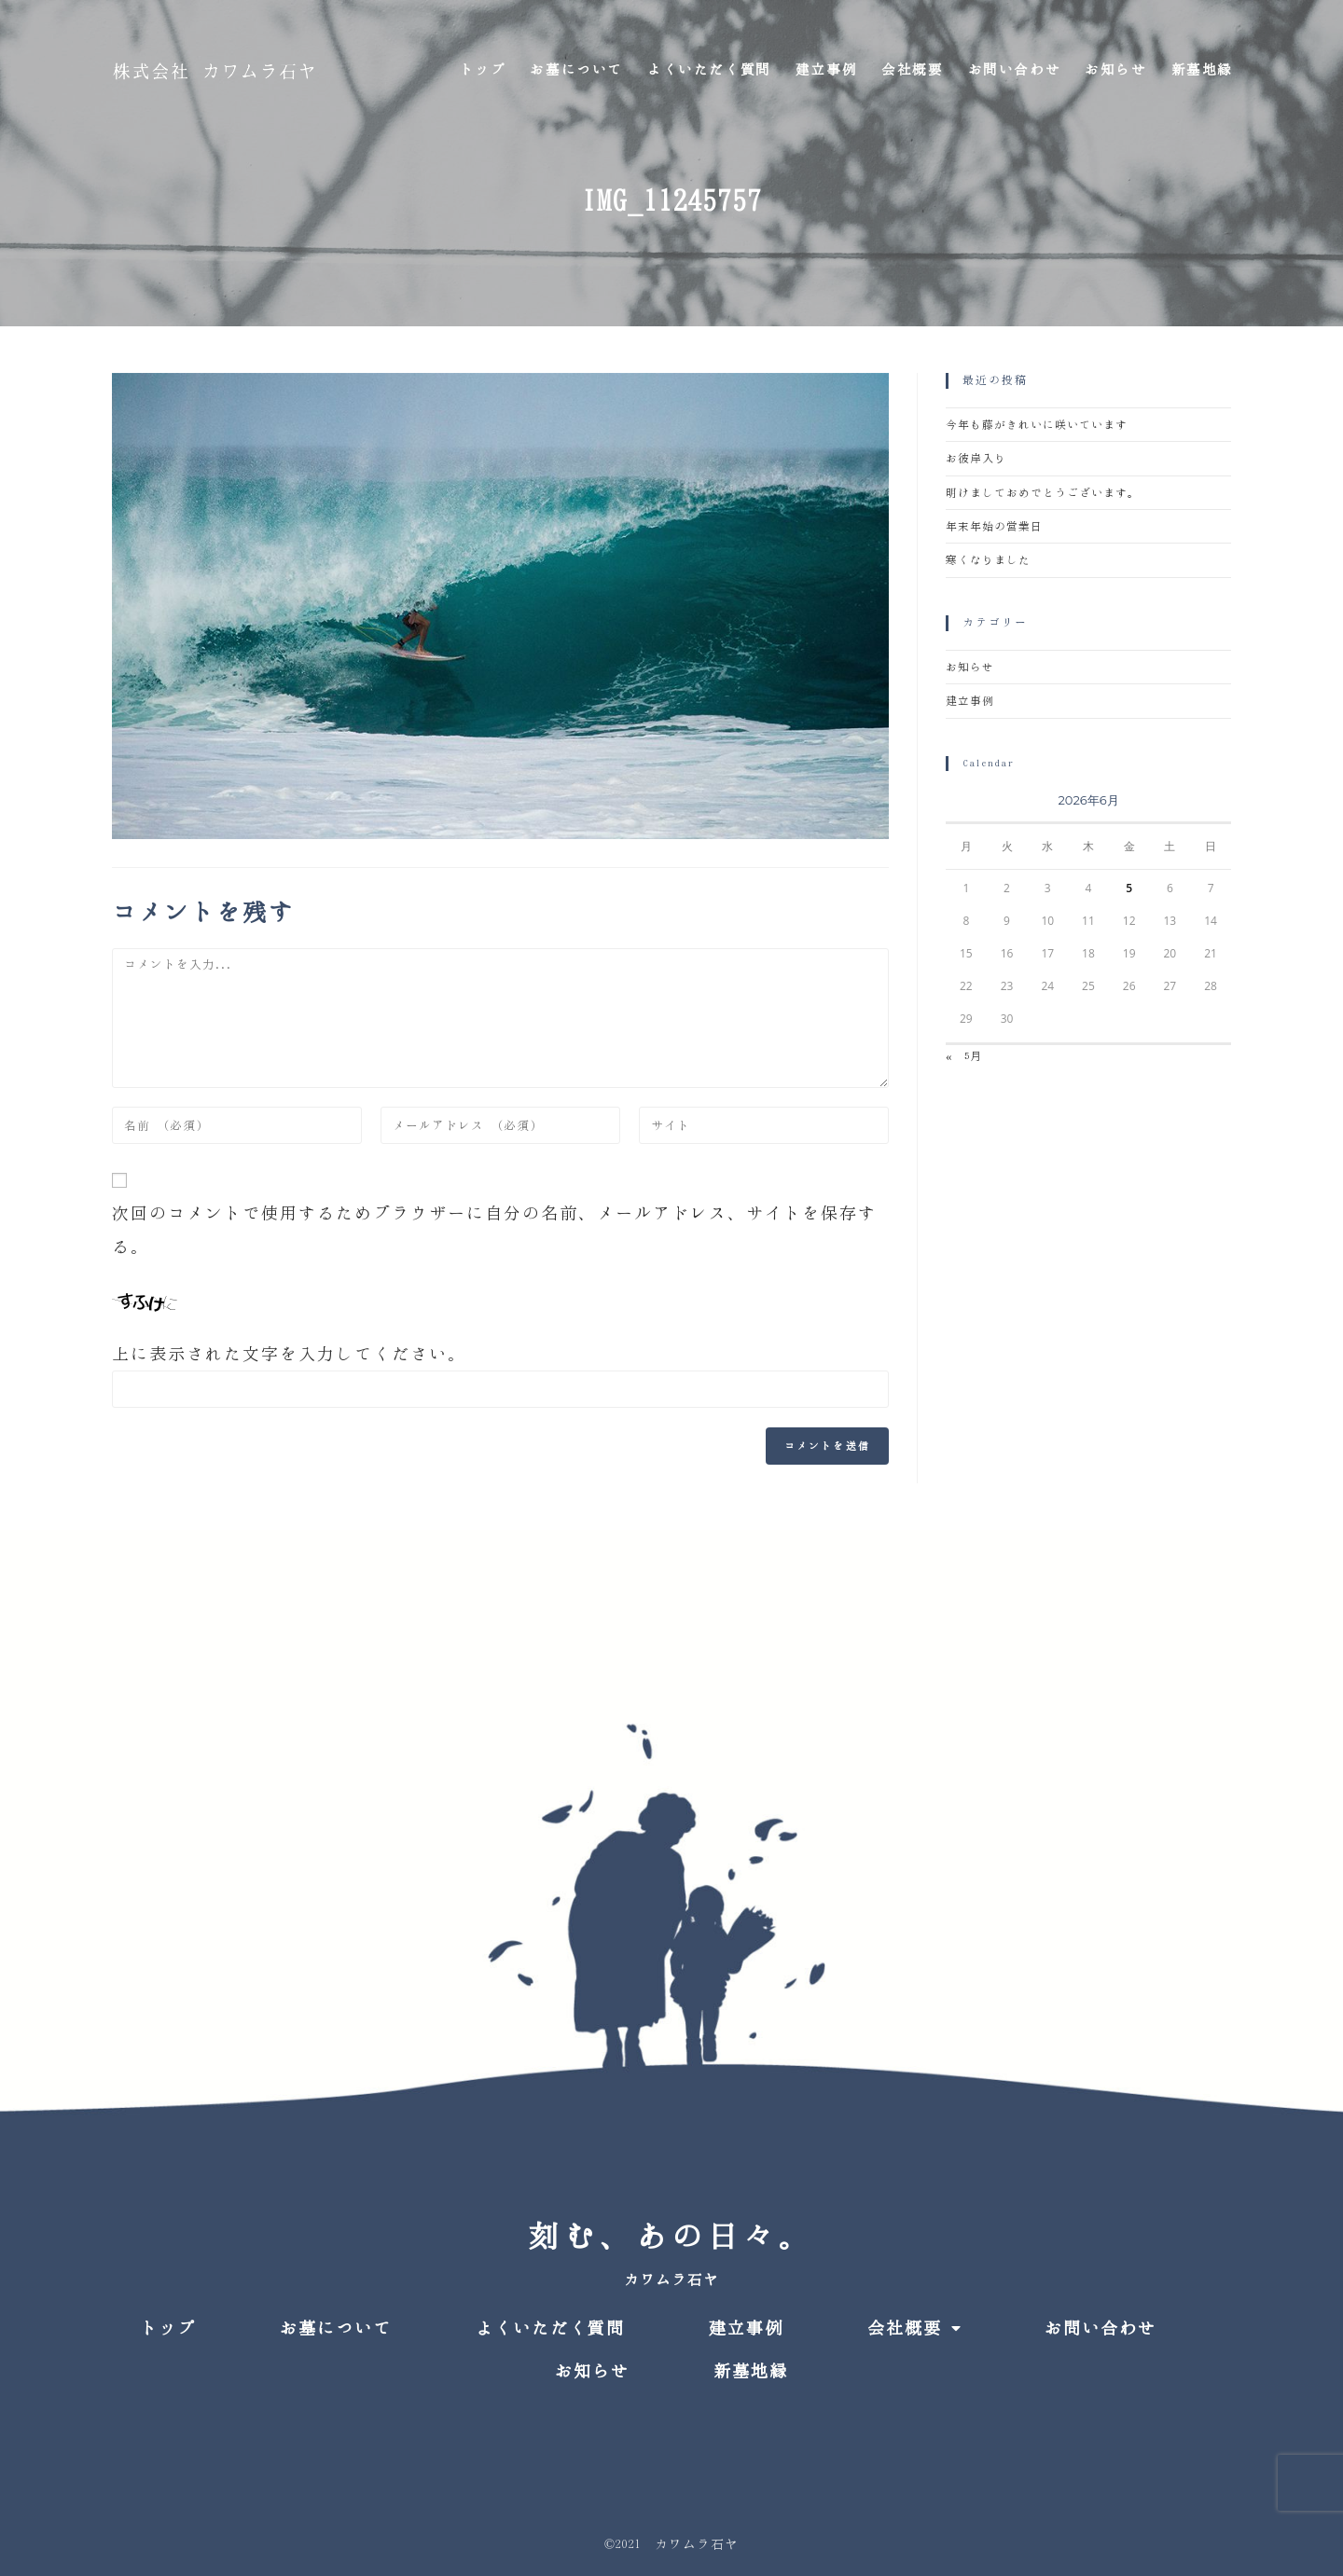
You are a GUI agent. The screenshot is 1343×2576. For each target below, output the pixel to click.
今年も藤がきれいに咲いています (1037, 425)
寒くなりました (988, 560)
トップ (168, 2328)
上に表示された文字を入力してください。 (289, 1353)
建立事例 (970, 701)
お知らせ (970, 667)
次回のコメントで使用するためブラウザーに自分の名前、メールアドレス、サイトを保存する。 (494, 1230)
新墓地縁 (750, 2370)
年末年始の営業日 (994, 526)
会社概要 (914, 2328)
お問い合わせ (1100, 2328)
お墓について (336, 2328)
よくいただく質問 (550, 2328)
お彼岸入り (976, 458)
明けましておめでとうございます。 (1043, 493)
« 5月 (964, 1056)
